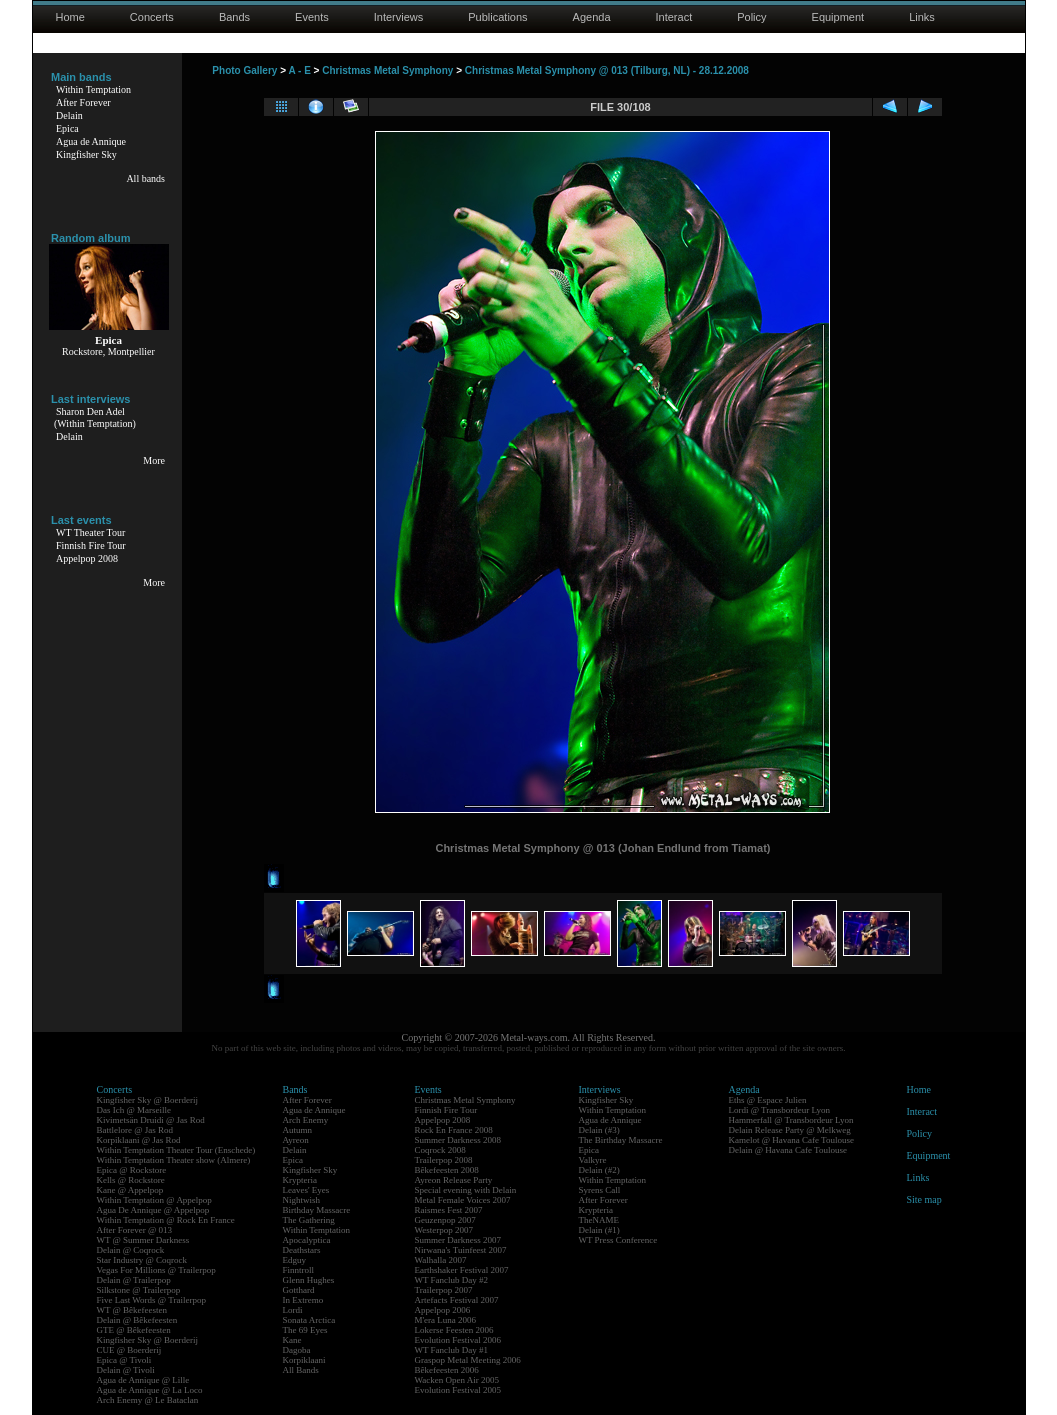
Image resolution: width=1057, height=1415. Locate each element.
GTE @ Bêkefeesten (134, 1330)
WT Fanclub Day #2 (452, 1280)
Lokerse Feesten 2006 (454, 1330)
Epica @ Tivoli (124, 1360)
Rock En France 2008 (454, 1130)
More (154, 460)
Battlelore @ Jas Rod (135, 1130)
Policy (751, 17)
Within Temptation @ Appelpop (154, 1200)
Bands (234, 17)
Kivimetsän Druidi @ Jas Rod (151, 1120)
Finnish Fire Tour (91, 545)
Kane (292, 1340)
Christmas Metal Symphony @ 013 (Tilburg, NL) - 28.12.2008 (607, 70)
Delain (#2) (599, 1170)
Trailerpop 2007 (444, 1290)
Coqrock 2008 (440, 1150)
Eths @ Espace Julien (768, 1100)
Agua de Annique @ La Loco (150, 1390)
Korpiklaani (304, 1360)
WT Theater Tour (90, 532)
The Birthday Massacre (621, 1140)
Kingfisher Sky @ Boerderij (148, 1100)
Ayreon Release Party (454, 1180)
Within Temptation (93, 89)
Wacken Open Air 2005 (457, 1380)
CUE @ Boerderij (129, 1350)
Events (312, 17)
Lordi (293, 1310)
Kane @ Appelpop (130, 1190)
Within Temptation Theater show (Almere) (174, 1160)
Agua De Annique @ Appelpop (153, 1210)
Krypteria (300, 1180)
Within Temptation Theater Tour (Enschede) (176, 1150)
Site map (924, 1199)
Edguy (295, 1260)
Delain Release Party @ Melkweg (790, 1130)
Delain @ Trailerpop (134, 1280)
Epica (67, 128)
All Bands (301, 1370)
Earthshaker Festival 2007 (462, 1270)
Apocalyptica (307, 1240)
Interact (674, 17)
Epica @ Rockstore (132, 1170)
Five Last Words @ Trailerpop (151, 1300)
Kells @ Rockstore (131, 1180)
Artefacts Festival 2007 (457, 1300)
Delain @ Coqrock (131, 1250)
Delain (69, 115)
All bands (145, 178)
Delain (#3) (599, 1130)
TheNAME (599, 1220)
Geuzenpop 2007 (445, 1220)
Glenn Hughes (309, 1280)
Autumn (298, 1130)
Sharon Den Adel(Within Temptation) (95, 417)
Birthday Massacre (317, 1210)
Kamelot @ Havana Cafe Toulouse (791, 1140)
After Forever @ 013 (135, 1230)
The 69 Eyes (305, 1330)
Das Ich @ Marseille (134, 1110)
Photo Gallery (244, 70)
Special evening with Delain (466, 1190)
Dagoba (297, 1350)
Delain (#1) (599, 1230)
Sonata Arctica (309, 1320)
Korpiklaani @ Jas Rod (139, 1140)
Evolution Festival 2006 (458, 1340)
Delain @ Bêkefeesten (137, 1320)
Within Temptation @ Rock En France (166, 1220)
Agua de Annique (91, 141)
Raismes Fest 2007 (449, 1210)
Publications (497, 17)
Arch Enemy (306, 1120)
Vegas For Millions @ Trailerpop (156, 1270)
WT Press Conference (618, 1240)
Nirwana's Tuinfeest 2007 (461, 1250)
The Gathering (309, 1220)
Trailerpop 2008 (444, 1160)
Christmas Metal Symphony (387, 70)
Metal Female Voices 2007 (463, 1200)
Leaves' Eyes (306, 1190)
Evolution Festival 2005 (458, 1390)
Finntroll (299, 1270)
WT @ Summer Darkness (143, 1240)
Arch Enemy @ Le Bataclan (148, 1400)
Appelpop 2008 (87, 558)
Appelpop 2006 (443, 1310)
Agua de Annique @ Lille (143, 1380)
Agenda (592, 17)
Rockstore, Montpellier (108, 351)
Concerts (152, 17)
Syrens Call (600, 1190)
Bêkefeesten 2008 (447, 1170)
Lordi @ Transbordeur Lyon (780, 1110)
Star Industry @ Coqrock (142, 1260)
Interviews (399, 17)
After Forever (83, 102)
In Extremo (303, 1300)
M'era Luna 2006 (446, 1320)
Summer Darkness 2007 (458, 1240)
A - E (299, 70)
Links (922, 17)
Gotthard (299, 1290)
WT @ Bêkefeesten (132, 1310)
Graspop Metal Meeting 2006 (468, 1360)
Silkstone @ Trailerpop (139, 1290)
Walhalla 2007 (441, 1260)
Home (70, 17)
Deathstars (302, 1250)
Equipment (838, 17)
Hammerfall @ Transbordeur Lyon (791, 1120)
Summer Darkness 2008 (458, 1140)
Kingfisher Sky (86, 154)
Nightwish (302, 1200)
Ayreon (296, 1140)
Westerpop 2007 (444, 1230)
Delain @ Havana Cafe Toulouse (788, 1150)
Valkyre (593, 1160)
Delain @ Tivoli (126, 1370)
